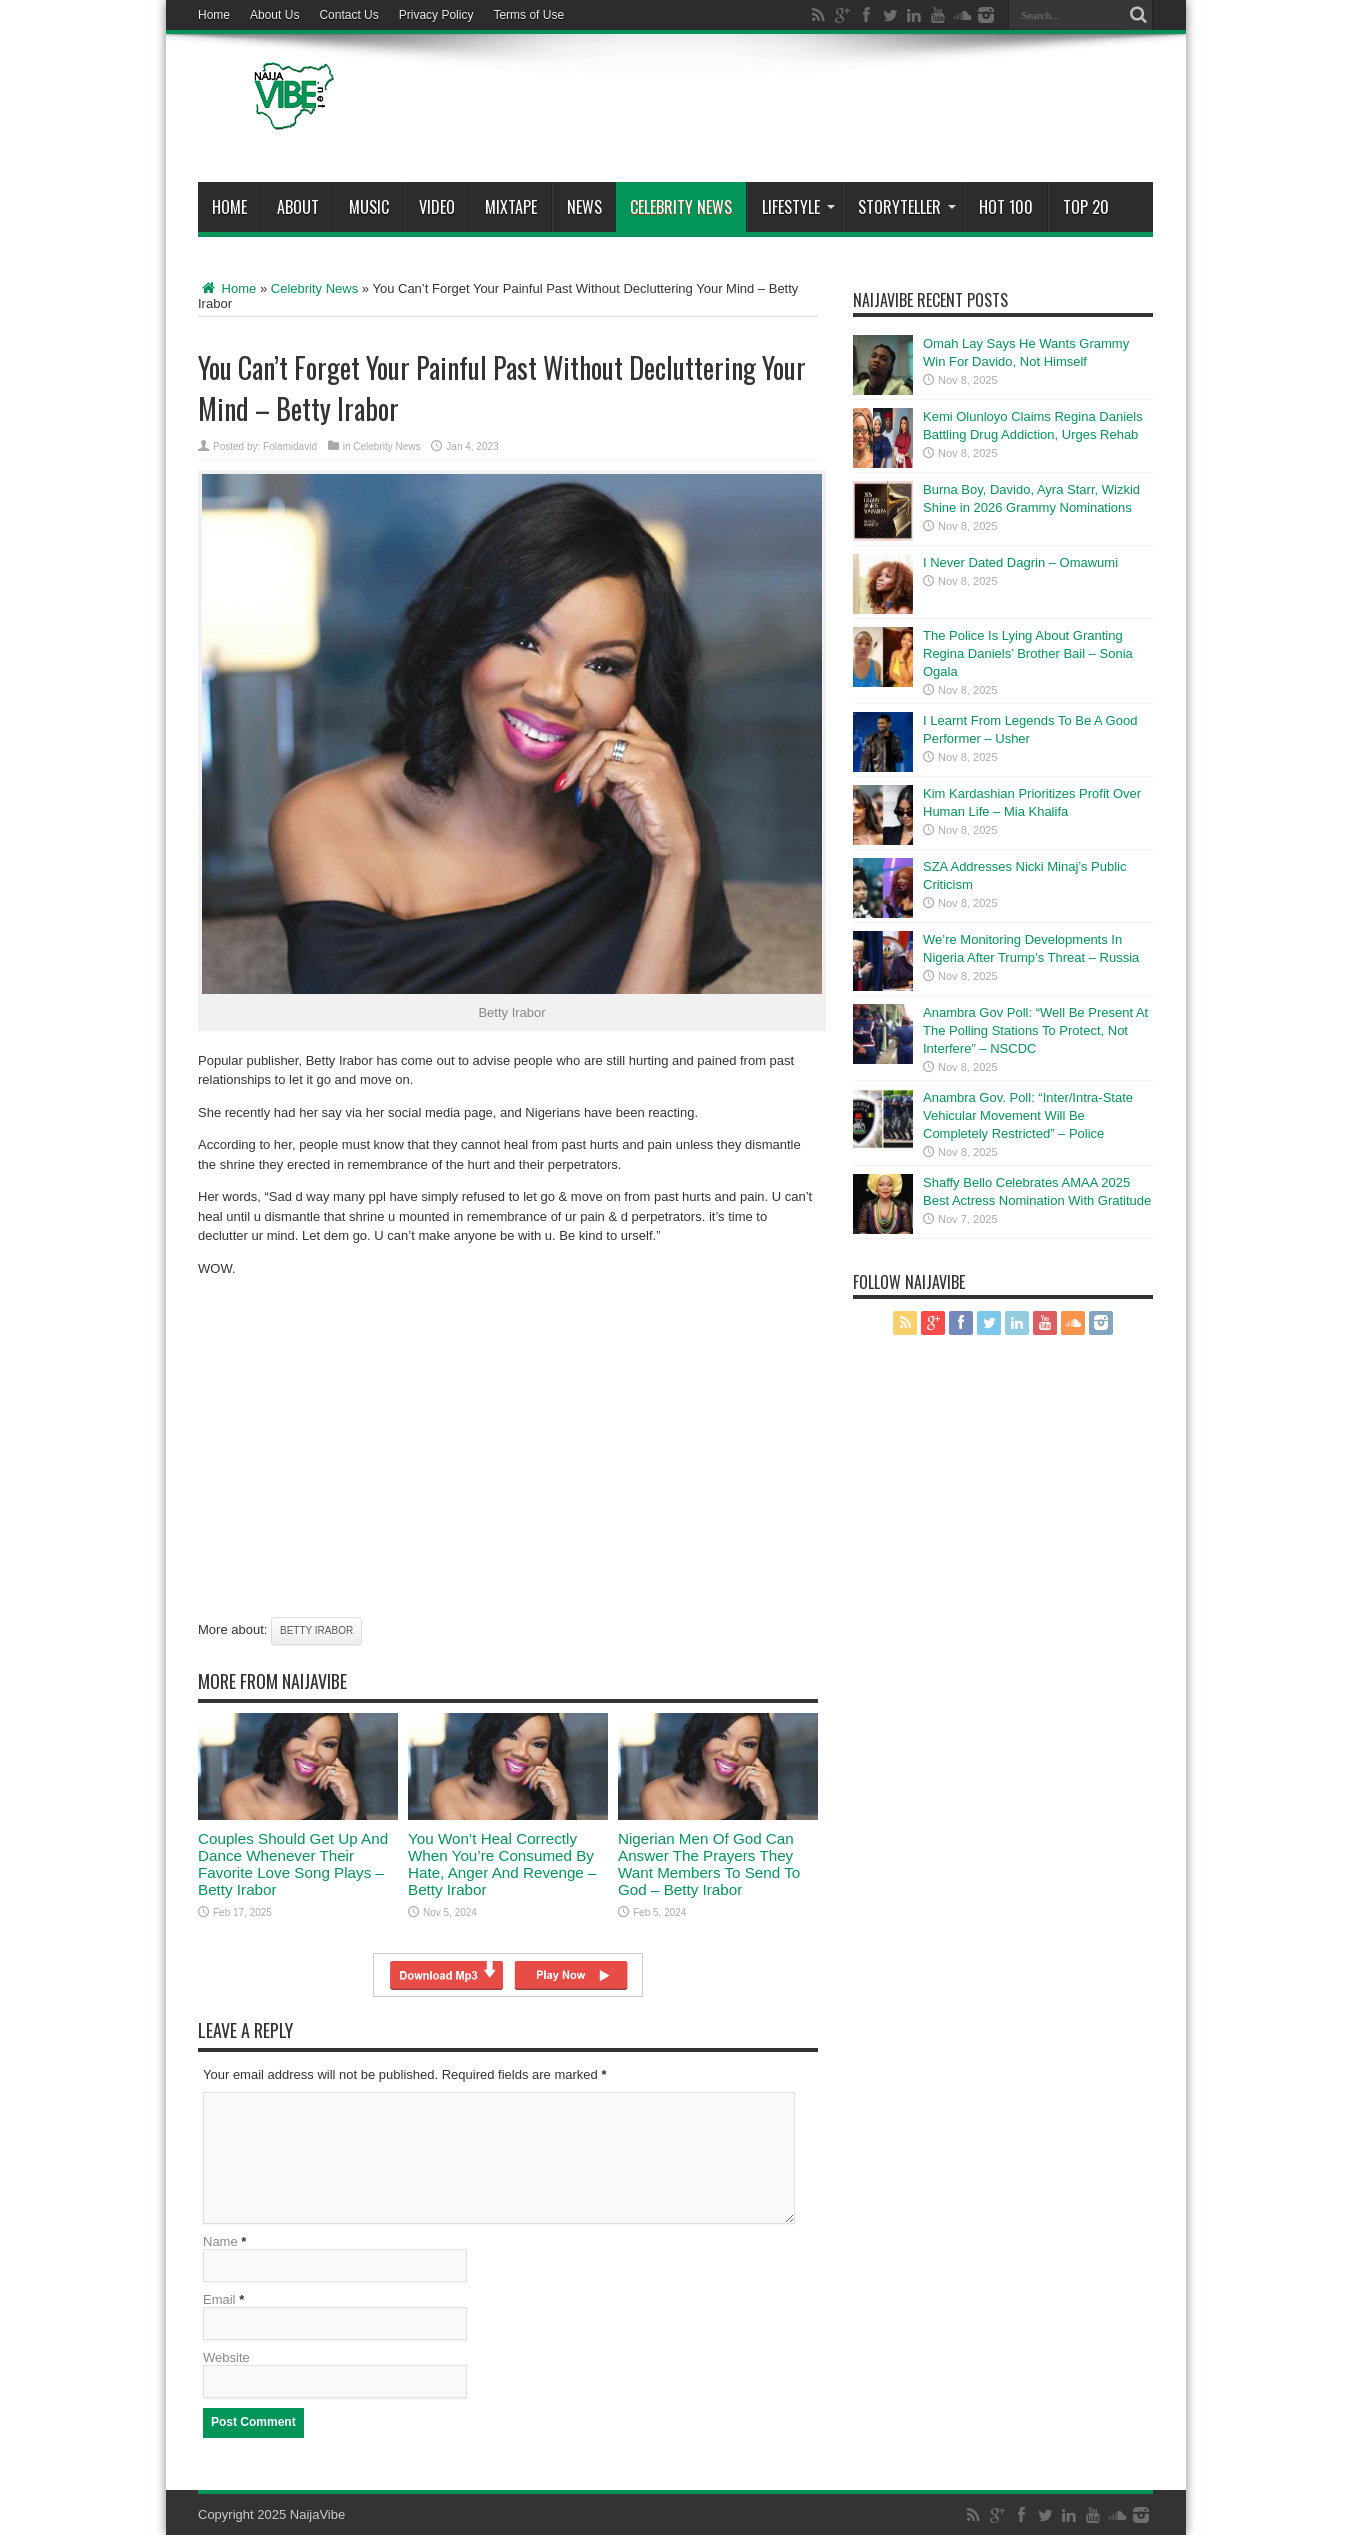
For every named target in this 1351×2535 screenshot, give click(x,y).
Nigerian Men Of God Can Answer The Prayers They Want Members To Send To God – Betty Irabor (709, 1864)
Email (219, 2299)
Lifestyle (798, 207)
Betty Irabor (316, 1630)
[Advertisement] (789, 112)
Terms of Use (528, 15)
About (298, 207)
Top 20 (1086, 207)
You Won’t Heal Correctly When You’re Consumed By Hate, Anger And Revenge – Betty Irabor (502, 1864)
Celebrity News (681, 207)
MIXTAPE (511, 207)
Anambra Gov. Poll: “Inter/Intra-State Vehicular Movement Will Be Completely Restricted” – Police (1028, 1115)
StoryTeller (907, 207)
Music (369, 207)
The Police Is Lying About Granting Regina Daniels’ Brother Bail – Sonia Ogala (1028, 653)
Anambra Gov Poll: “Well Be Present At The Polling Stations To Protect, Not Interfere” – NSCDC (1035, 1030)
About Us (274, 15)
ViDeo (437, 207)
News (584, 207)
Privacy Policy (436, 15)
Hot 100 (1006, 207)
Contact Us (348, 15)
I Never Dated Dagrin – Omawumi (1020, 562)
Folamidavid (290, 446)
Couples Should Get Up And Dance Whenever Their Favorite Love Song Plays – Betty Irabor (293, 1864)
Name (220, 2241)
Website (226, 2357)
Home (214, 15)
